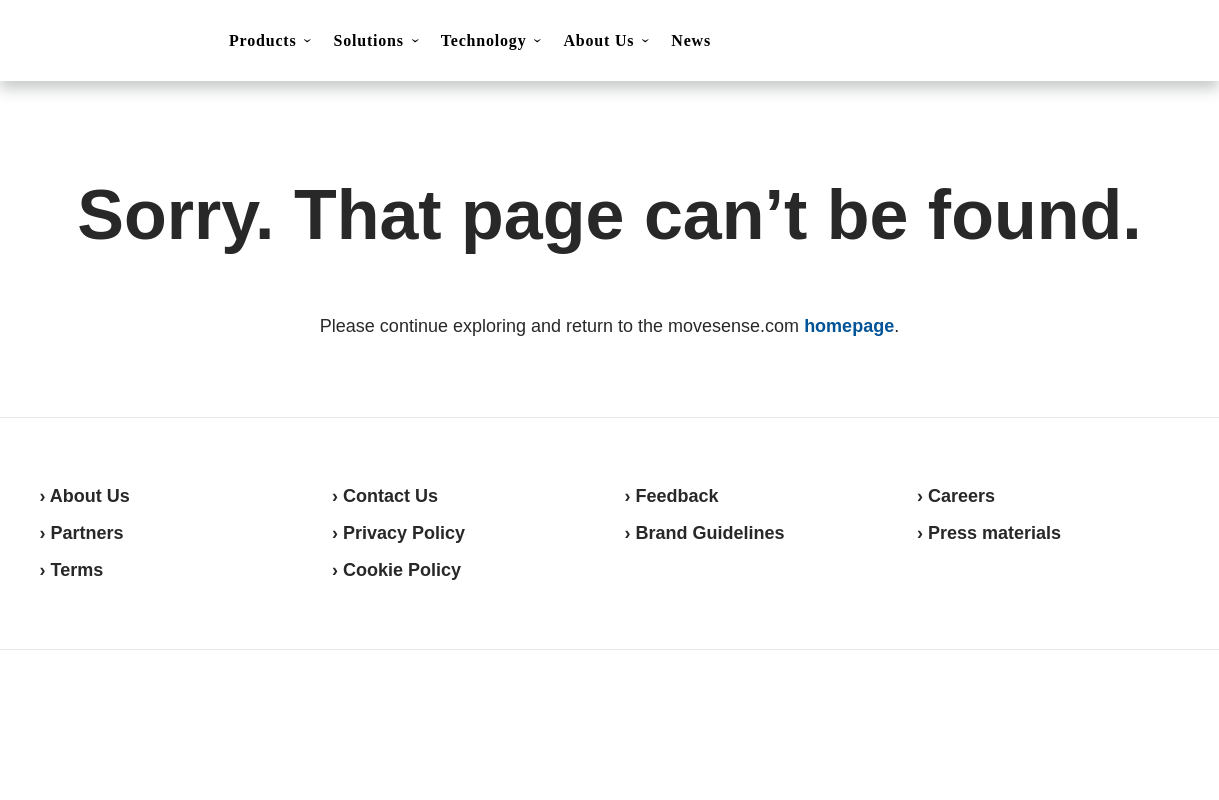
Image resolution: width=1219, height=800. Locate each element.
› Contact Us (385, 496)
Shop (1130, 41)
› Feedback (672, 496)
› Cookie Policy (396, 570)
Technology (484, 40)
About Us (598, 40)
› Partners (82, 533)
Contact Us (1030, 42)
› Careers (956, 496)
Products (262, 40)
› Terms (72, 570)
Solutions (368, 40)
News (691, 40)
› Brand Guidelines (705, 533)
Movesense (140, 722)
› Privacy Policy (398, 533)
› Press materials (989, 533)
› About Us (85, 496)
